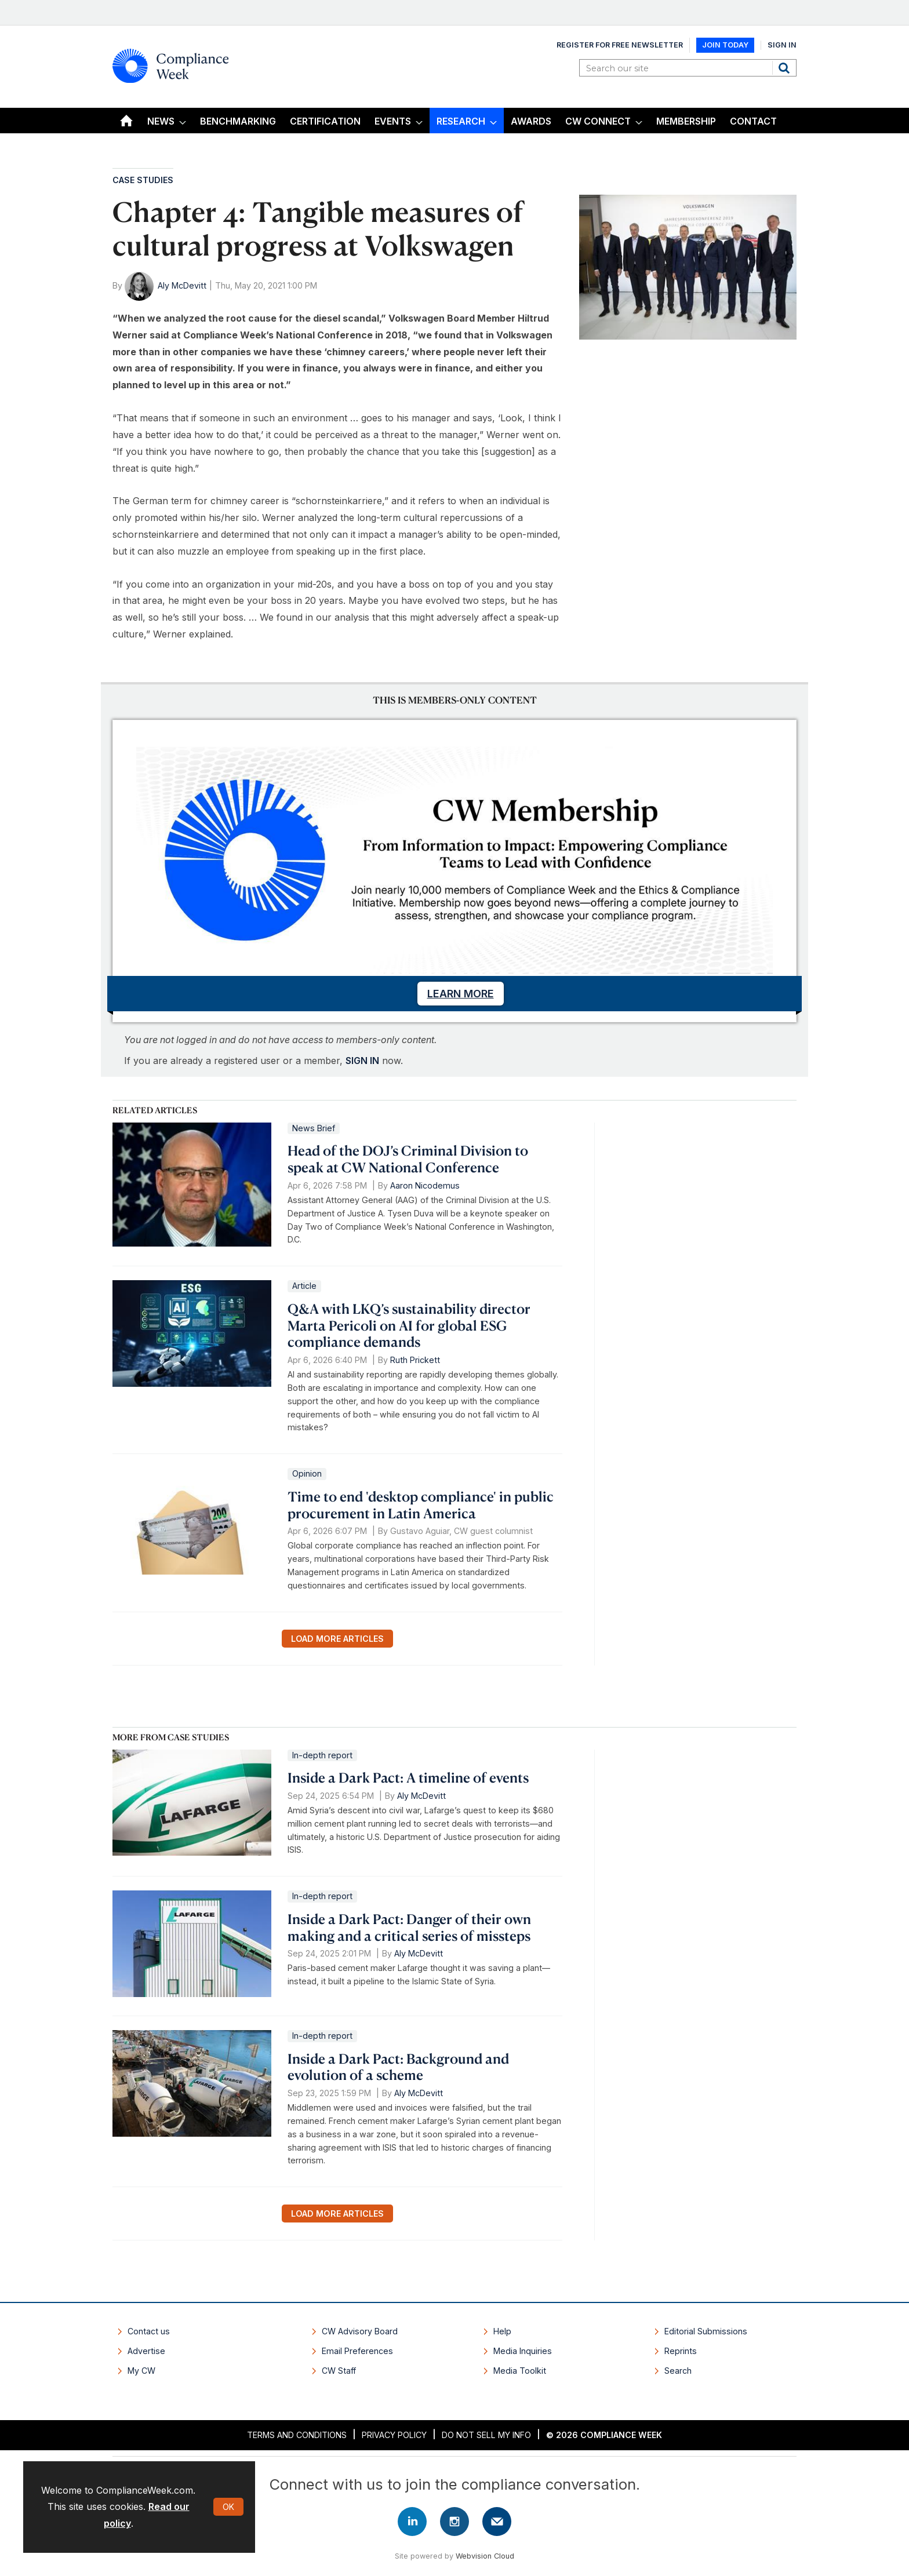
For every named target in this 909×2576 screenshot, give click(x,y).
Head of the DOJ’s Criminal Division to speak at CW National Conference (408, 1159)
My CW (141, 2370)
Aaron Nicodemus (425, 1185)
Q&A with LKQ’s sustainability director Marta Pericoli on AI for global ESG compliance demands (409, 1325)
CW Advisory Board (360, 2331)
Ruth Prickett (415, 1360)
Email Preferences (357, 2351)
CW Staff (339, 2370)
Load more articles (337, 1639)
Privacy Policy (394, 2435)
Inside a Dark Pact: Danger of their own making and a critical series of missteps (409, 1927)
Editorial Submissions (705, 2331)
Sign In (782, 45)
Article (304, 1286)
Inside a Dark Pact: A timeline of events (408, 1777)
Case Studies (142, 180)
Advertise (146, 2351)
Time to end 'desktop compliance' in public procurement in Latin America (421, 1505)
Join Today (725, 45)
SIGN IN (362, 1060)
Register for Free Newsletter (620, 45)
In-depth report (322, 1755)
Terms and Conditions (297, 2435)
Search (785, 68)
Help (502, 2331)
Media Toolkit (519, 2370)
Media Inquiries (522, 2351)
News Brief (313, 1128)
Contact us (149, 2331)
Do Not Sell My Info (486, 2435)
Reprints (680, 2351)
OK (228, 2507)
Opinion (307, 1473)
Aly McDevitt (182, 285)
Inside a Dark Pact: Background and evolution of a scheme (398, 2067)
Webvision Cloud (485, 2556)
